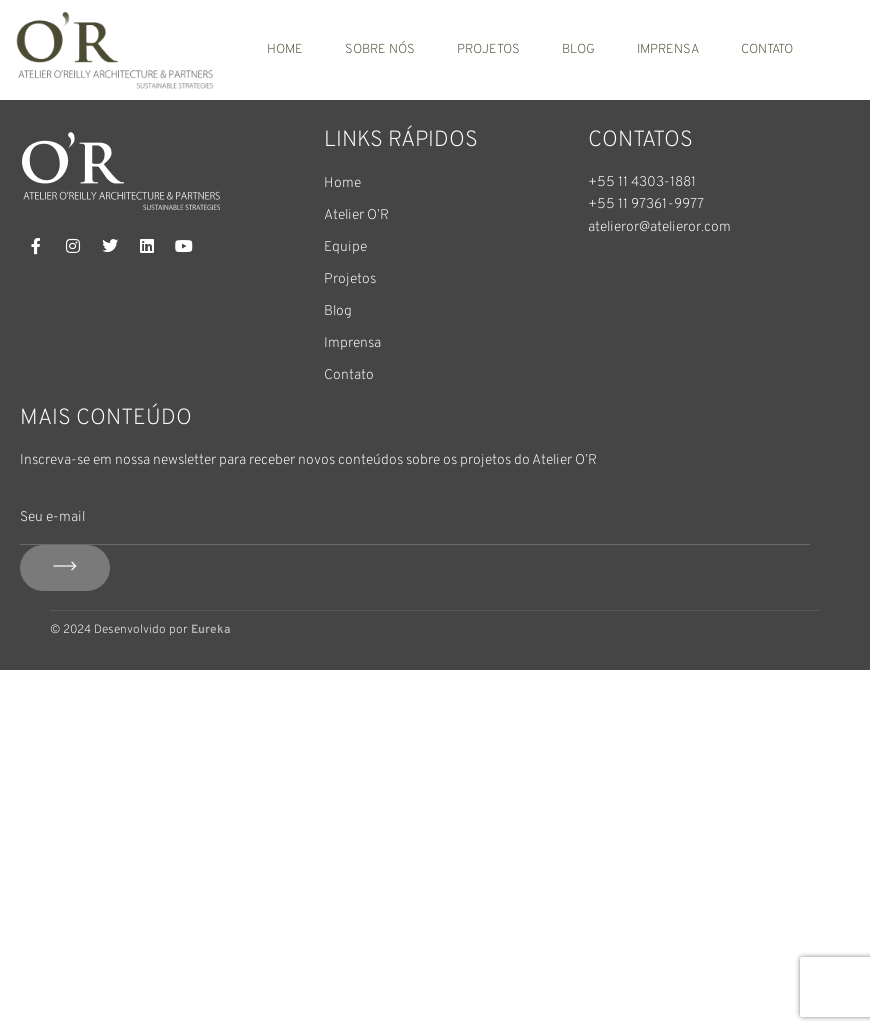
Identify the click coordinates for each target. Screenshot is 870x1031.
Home (285, 50)
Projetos (488, 50)
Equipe (345, 247)
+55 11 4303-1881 (642, 182)
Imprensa (668, 50)
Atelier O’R (356, 215)
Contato (767, 50)
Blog (578, 50)
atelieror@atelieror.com (659, 227)
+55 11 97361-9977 (646, 204)
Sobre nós (380, 50)
